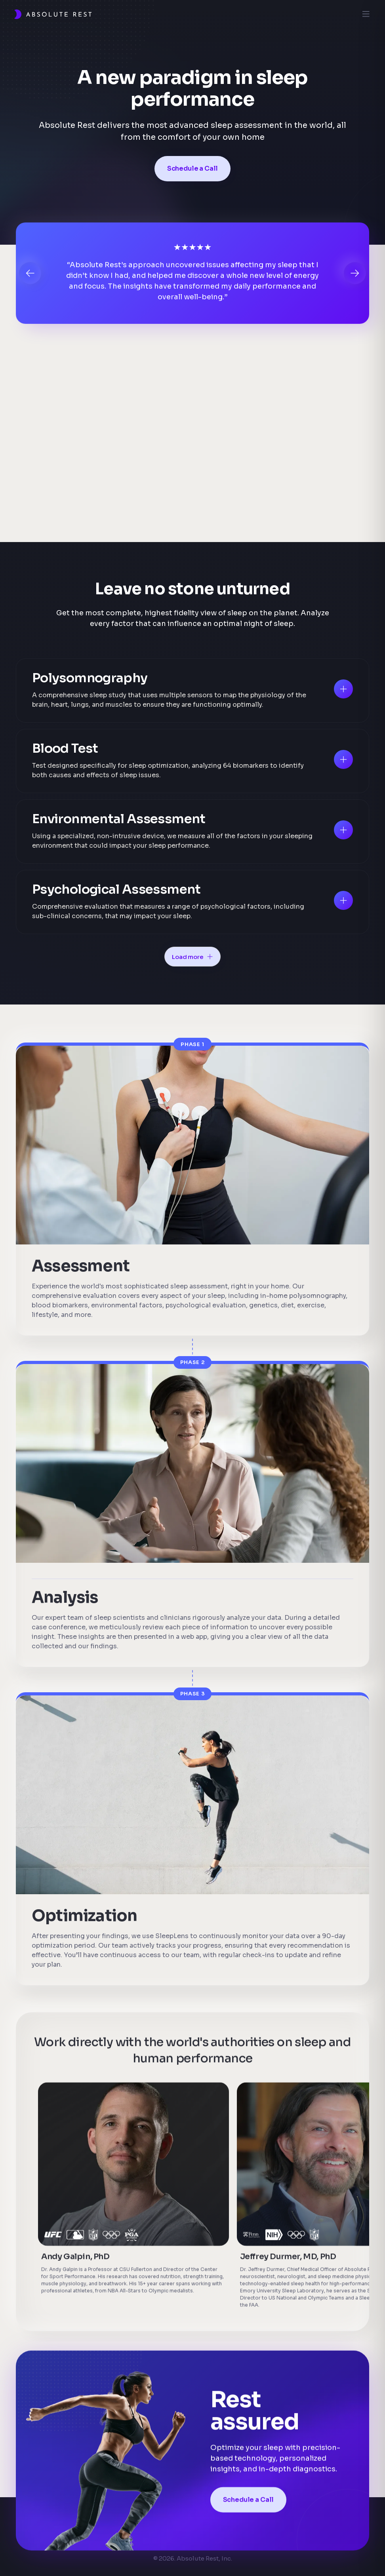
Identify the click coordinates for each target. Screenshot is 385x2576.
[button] (30, 275)
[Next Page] (192, 956)
